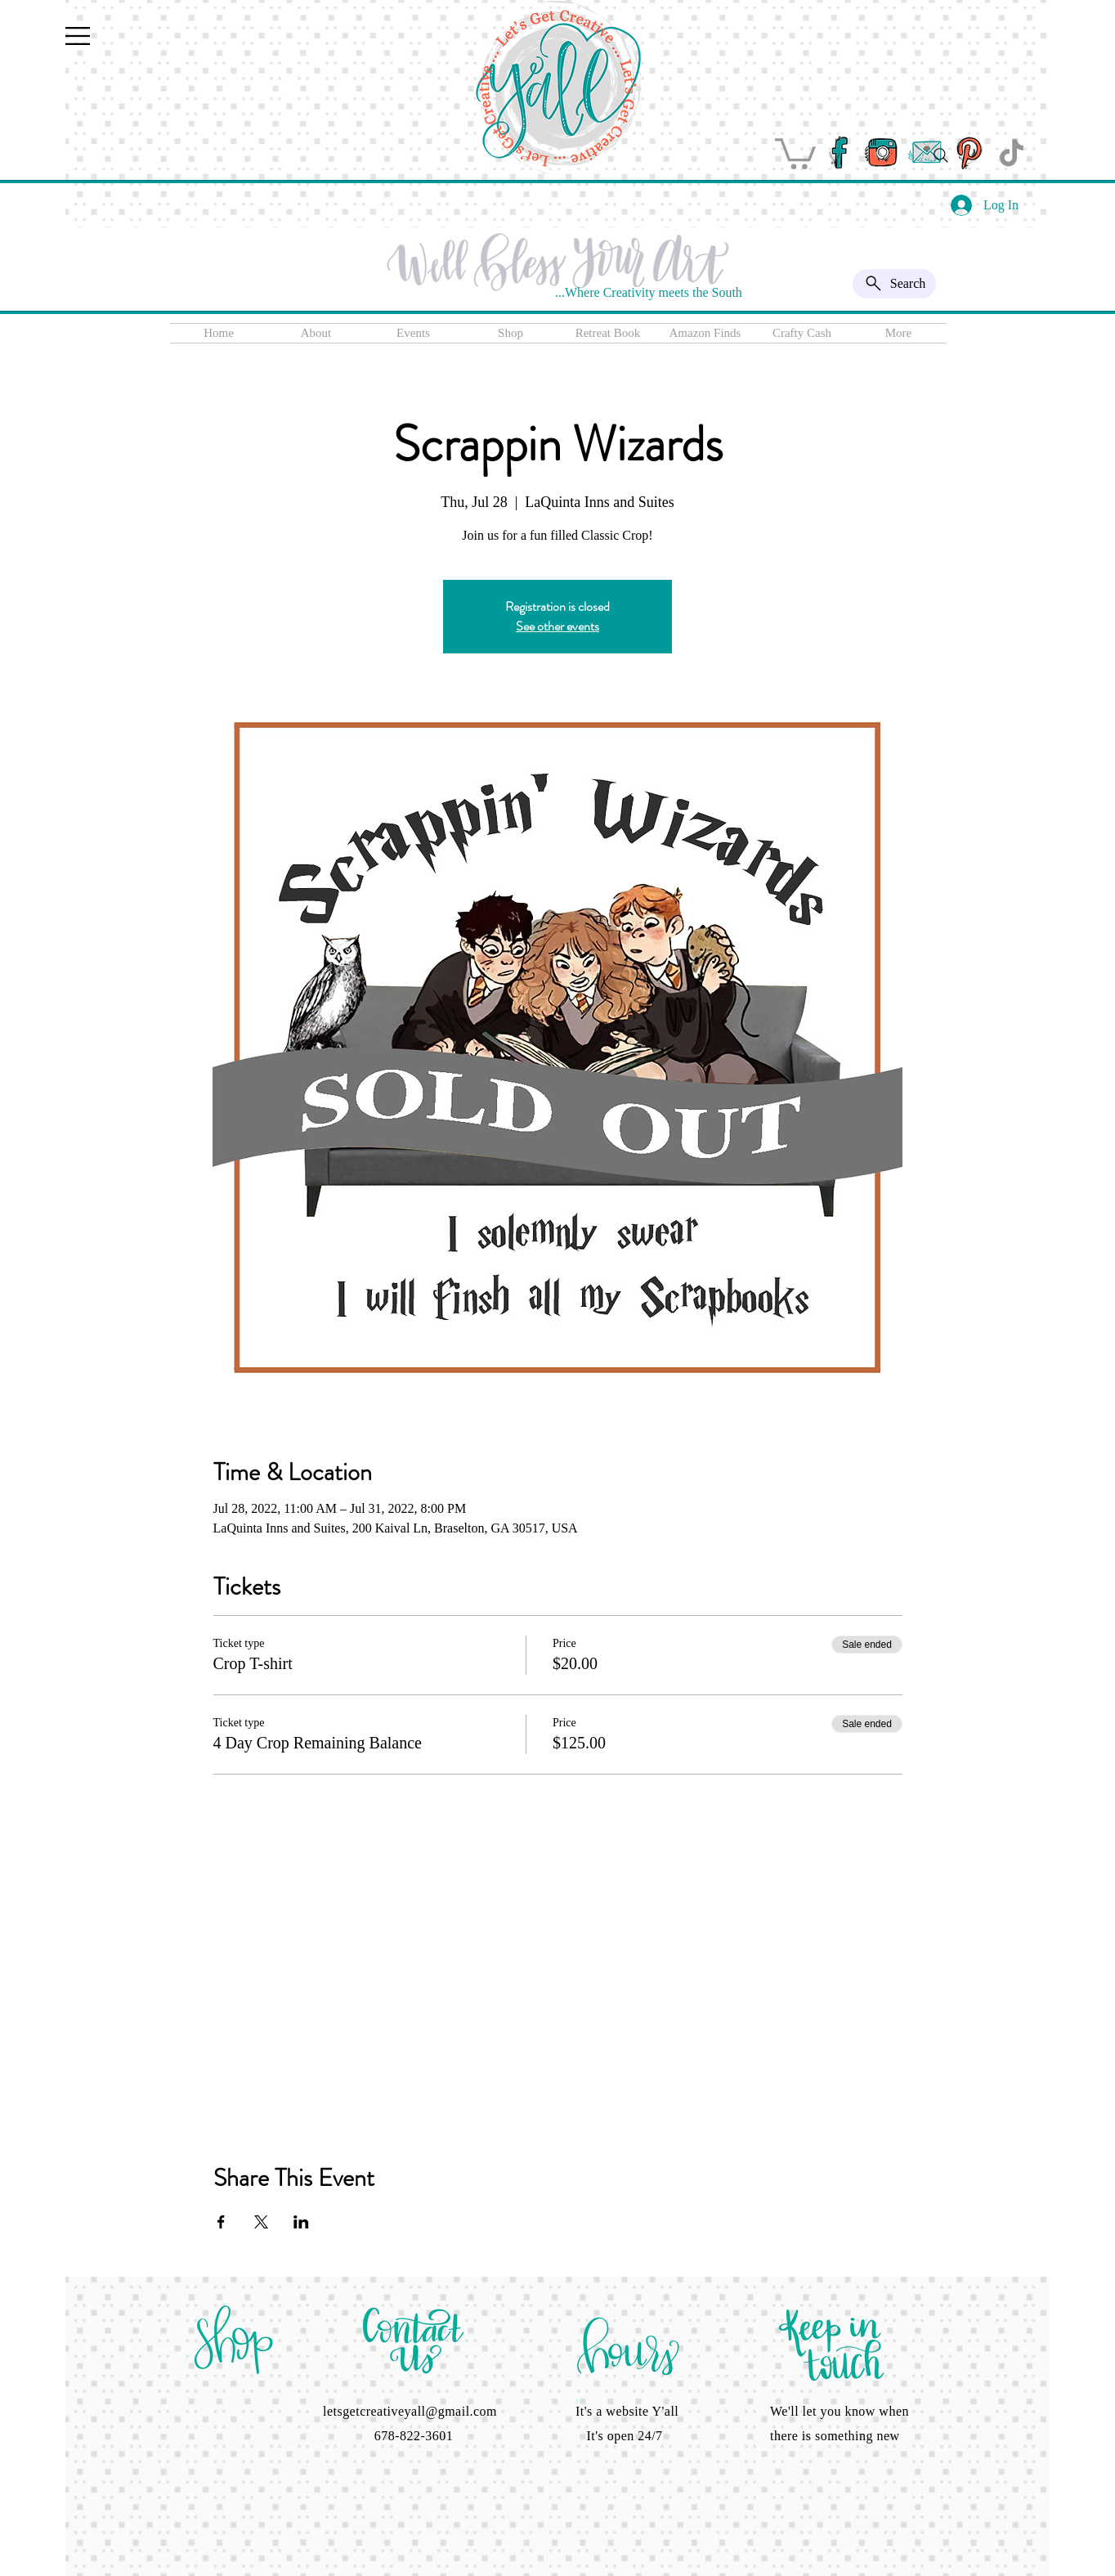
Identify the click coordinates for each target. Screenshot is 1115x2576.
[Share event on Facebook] (221, 2221)
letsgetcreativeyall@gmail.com (410, 2411)
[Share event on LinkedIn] (301, 2221)
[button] (77, 36)
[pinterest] (968, 152)
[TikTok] (1011, 152)
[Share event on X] (261, 2221)
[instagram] (881, 152)
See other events (557, 626)
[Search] (941, 155)
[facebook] (838, 152)
